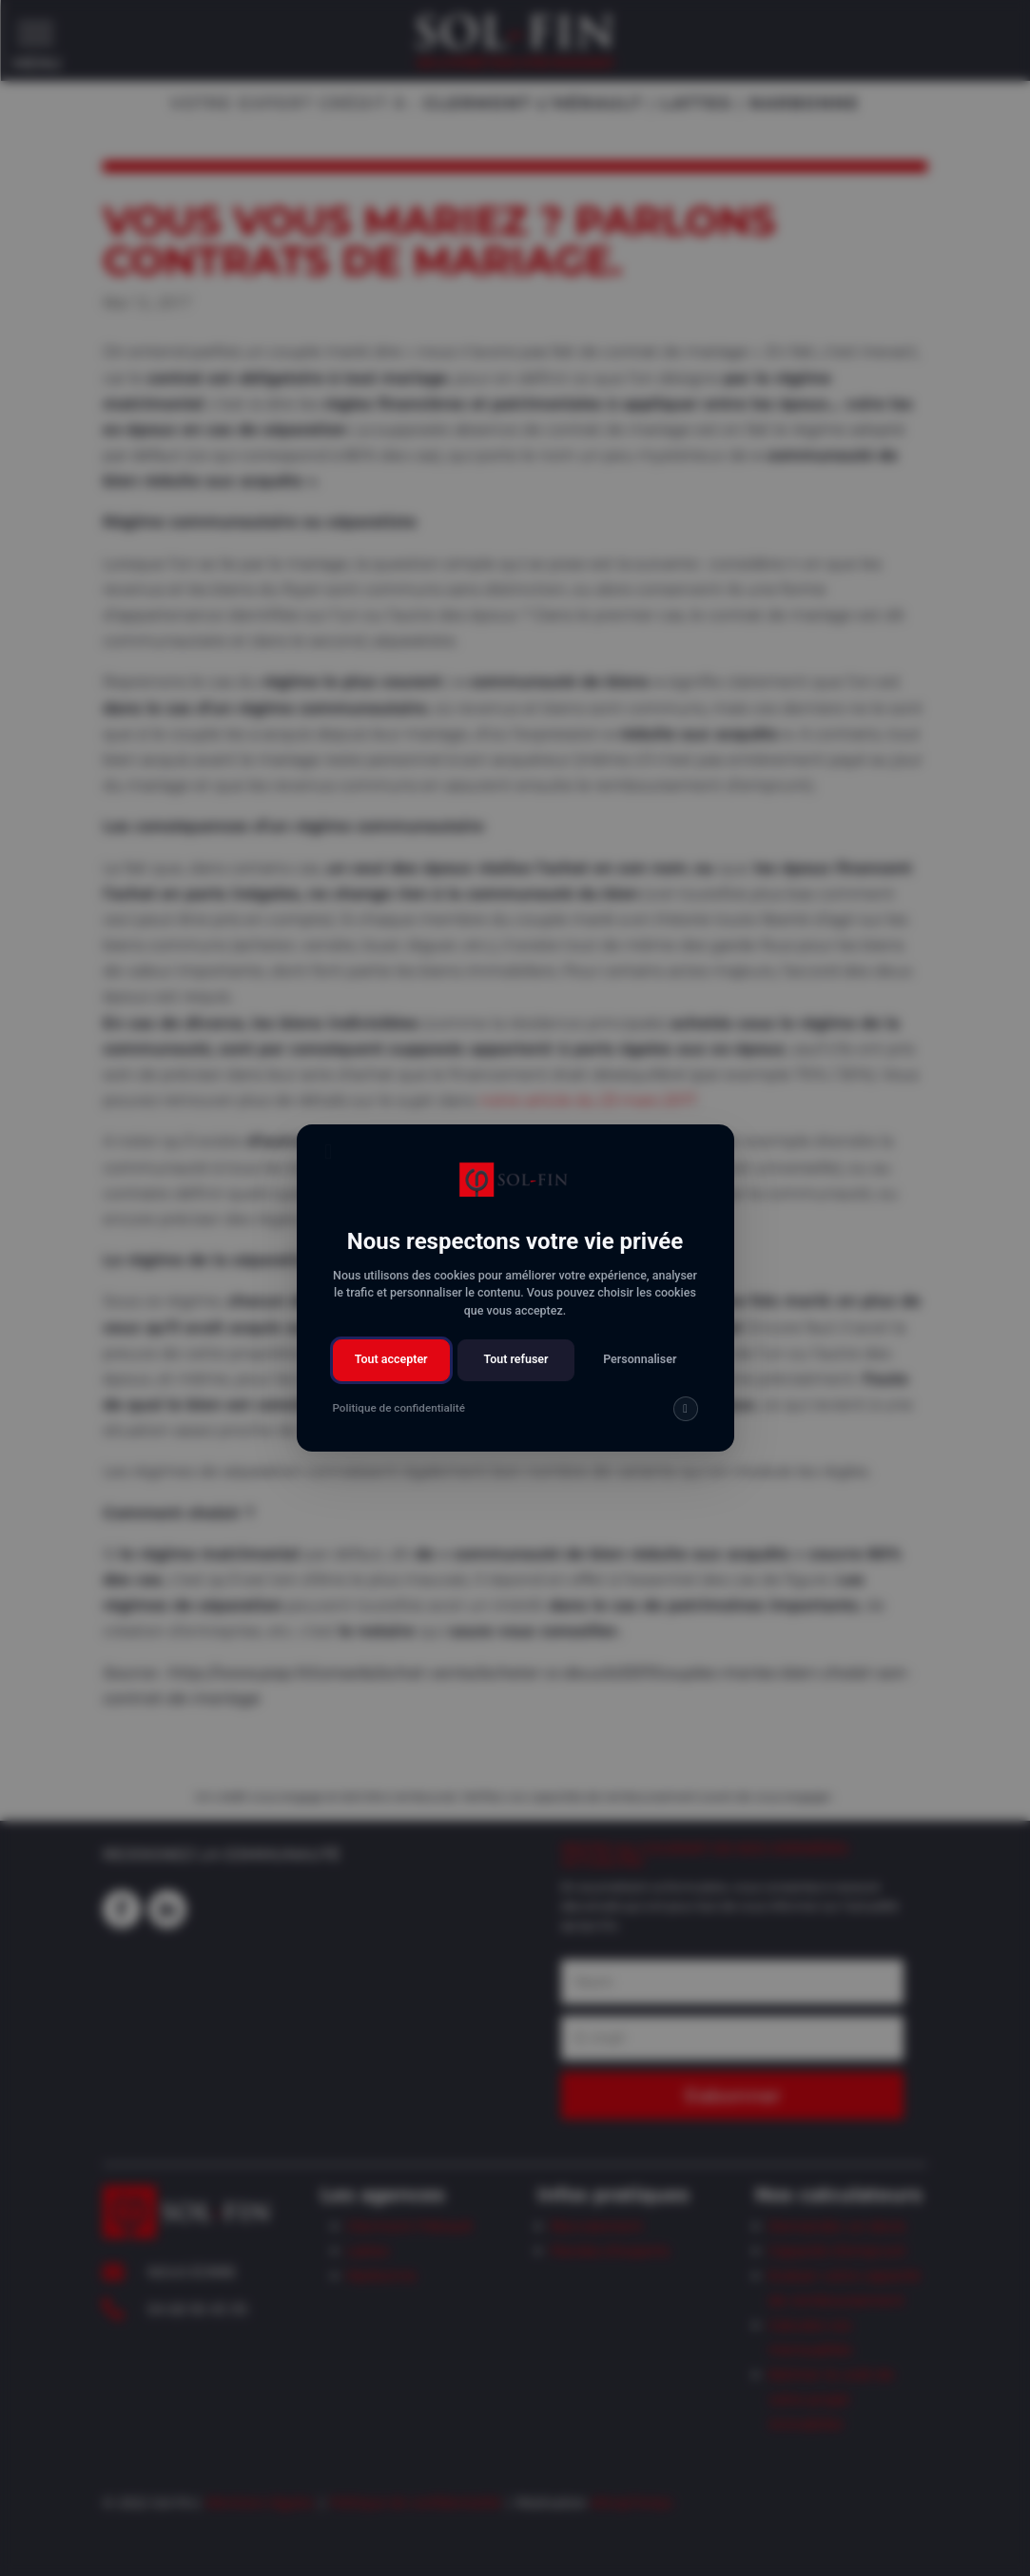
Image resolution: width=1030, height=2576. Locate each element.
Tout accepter (391, 1360)
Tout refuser (515, 1360)
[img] (684, 1408)
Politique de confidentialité (399, 1408)
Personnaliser (639, 1360)
